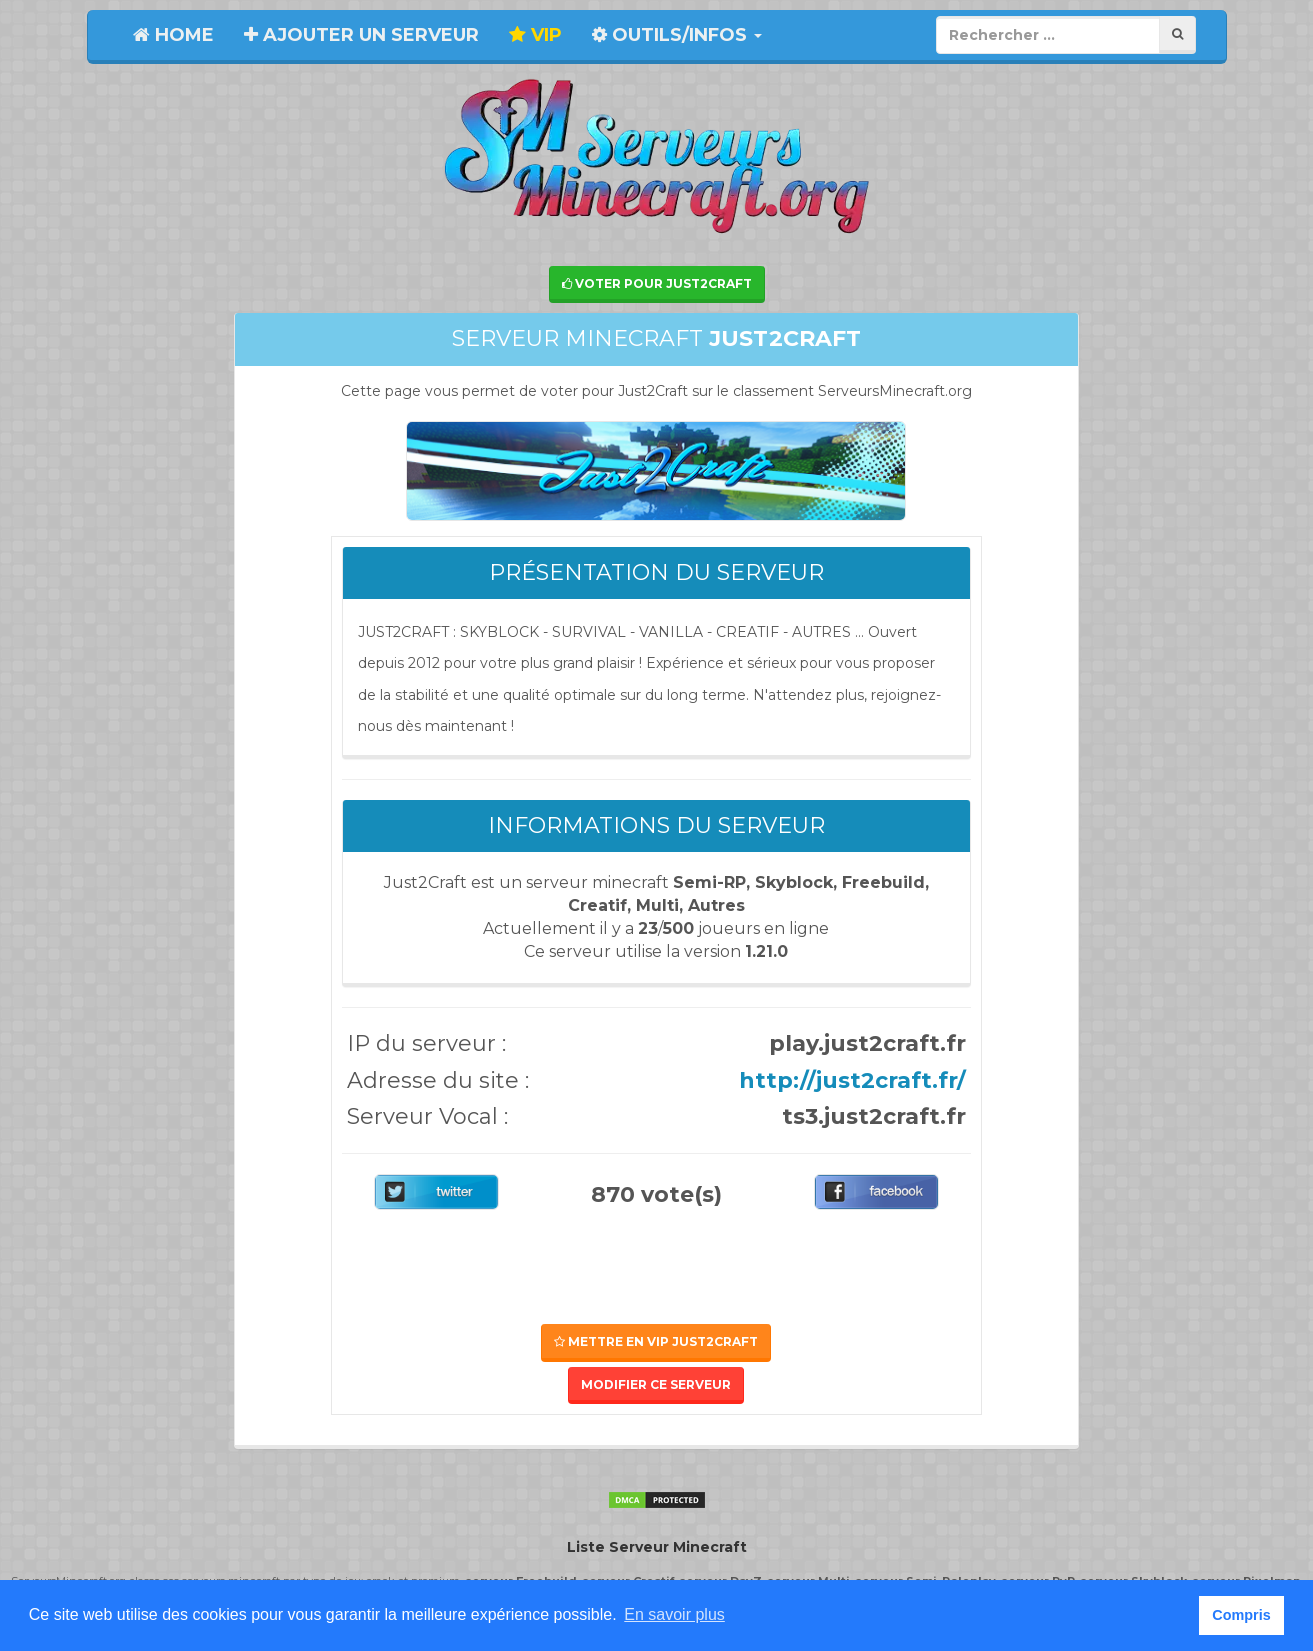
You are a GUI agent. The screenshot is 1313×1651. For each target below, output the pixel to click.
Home (173, 35)
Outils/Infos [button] (677, 35)
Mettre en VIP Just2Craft (656, 1341)
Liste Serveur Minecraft (657, 1547)
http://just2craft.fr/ (852, 1080)
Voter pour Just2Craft (657, 283)
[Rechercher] (1177, 34)
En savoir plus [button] (674, 1614)
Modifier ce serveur (656, 1384)
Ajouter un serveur (361, 35)
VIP (535, 35)
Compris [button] (1241, 1615)
